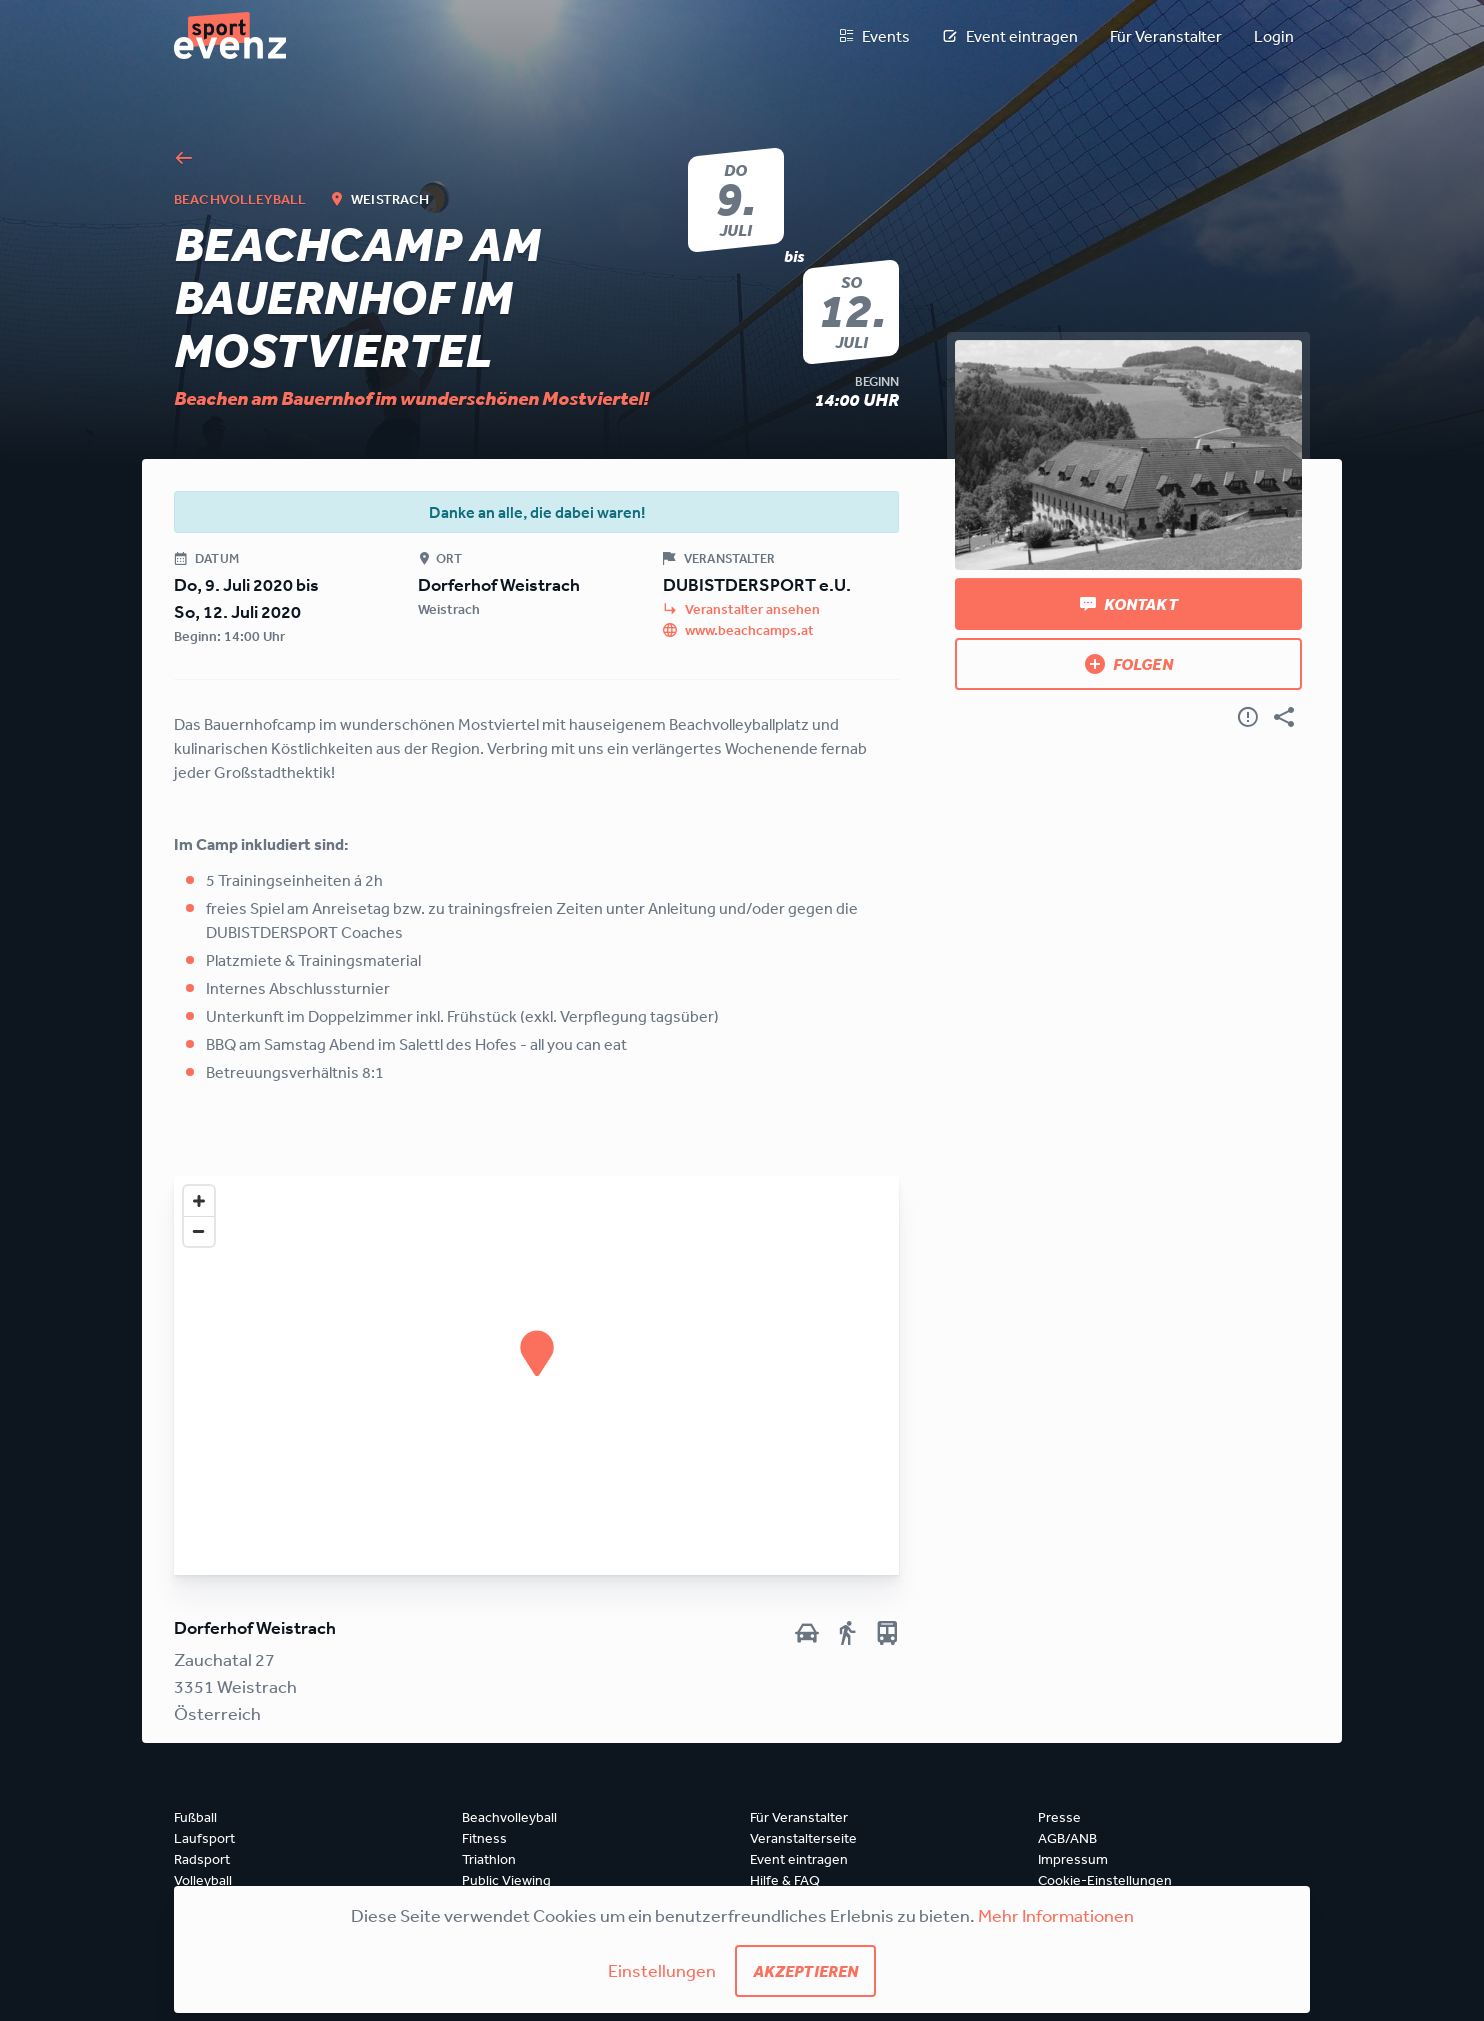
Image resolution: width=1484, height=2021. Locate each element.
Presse (1059, 1817)
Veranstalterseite (803, 1838)
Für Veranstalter (1166, 36)
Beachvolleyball (509, 1817)
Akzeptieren (806, 1971)
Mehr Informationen (1056, 1915)
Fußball (195, 1817)
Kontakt (1129, 604)
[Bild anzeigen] (1128, 455)
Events (874, 36)
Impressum (1073, 1859)
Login (1274, 36)
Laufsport (204, 1838)
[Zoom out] (199, 1231)
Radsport (202, 1859)
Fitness (484, 1838)
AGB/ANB (1067, 1838)
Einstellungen (662, 1970)
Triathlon (489, 1859)
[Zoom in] (199, 1201)
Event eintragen (1010, 36)
